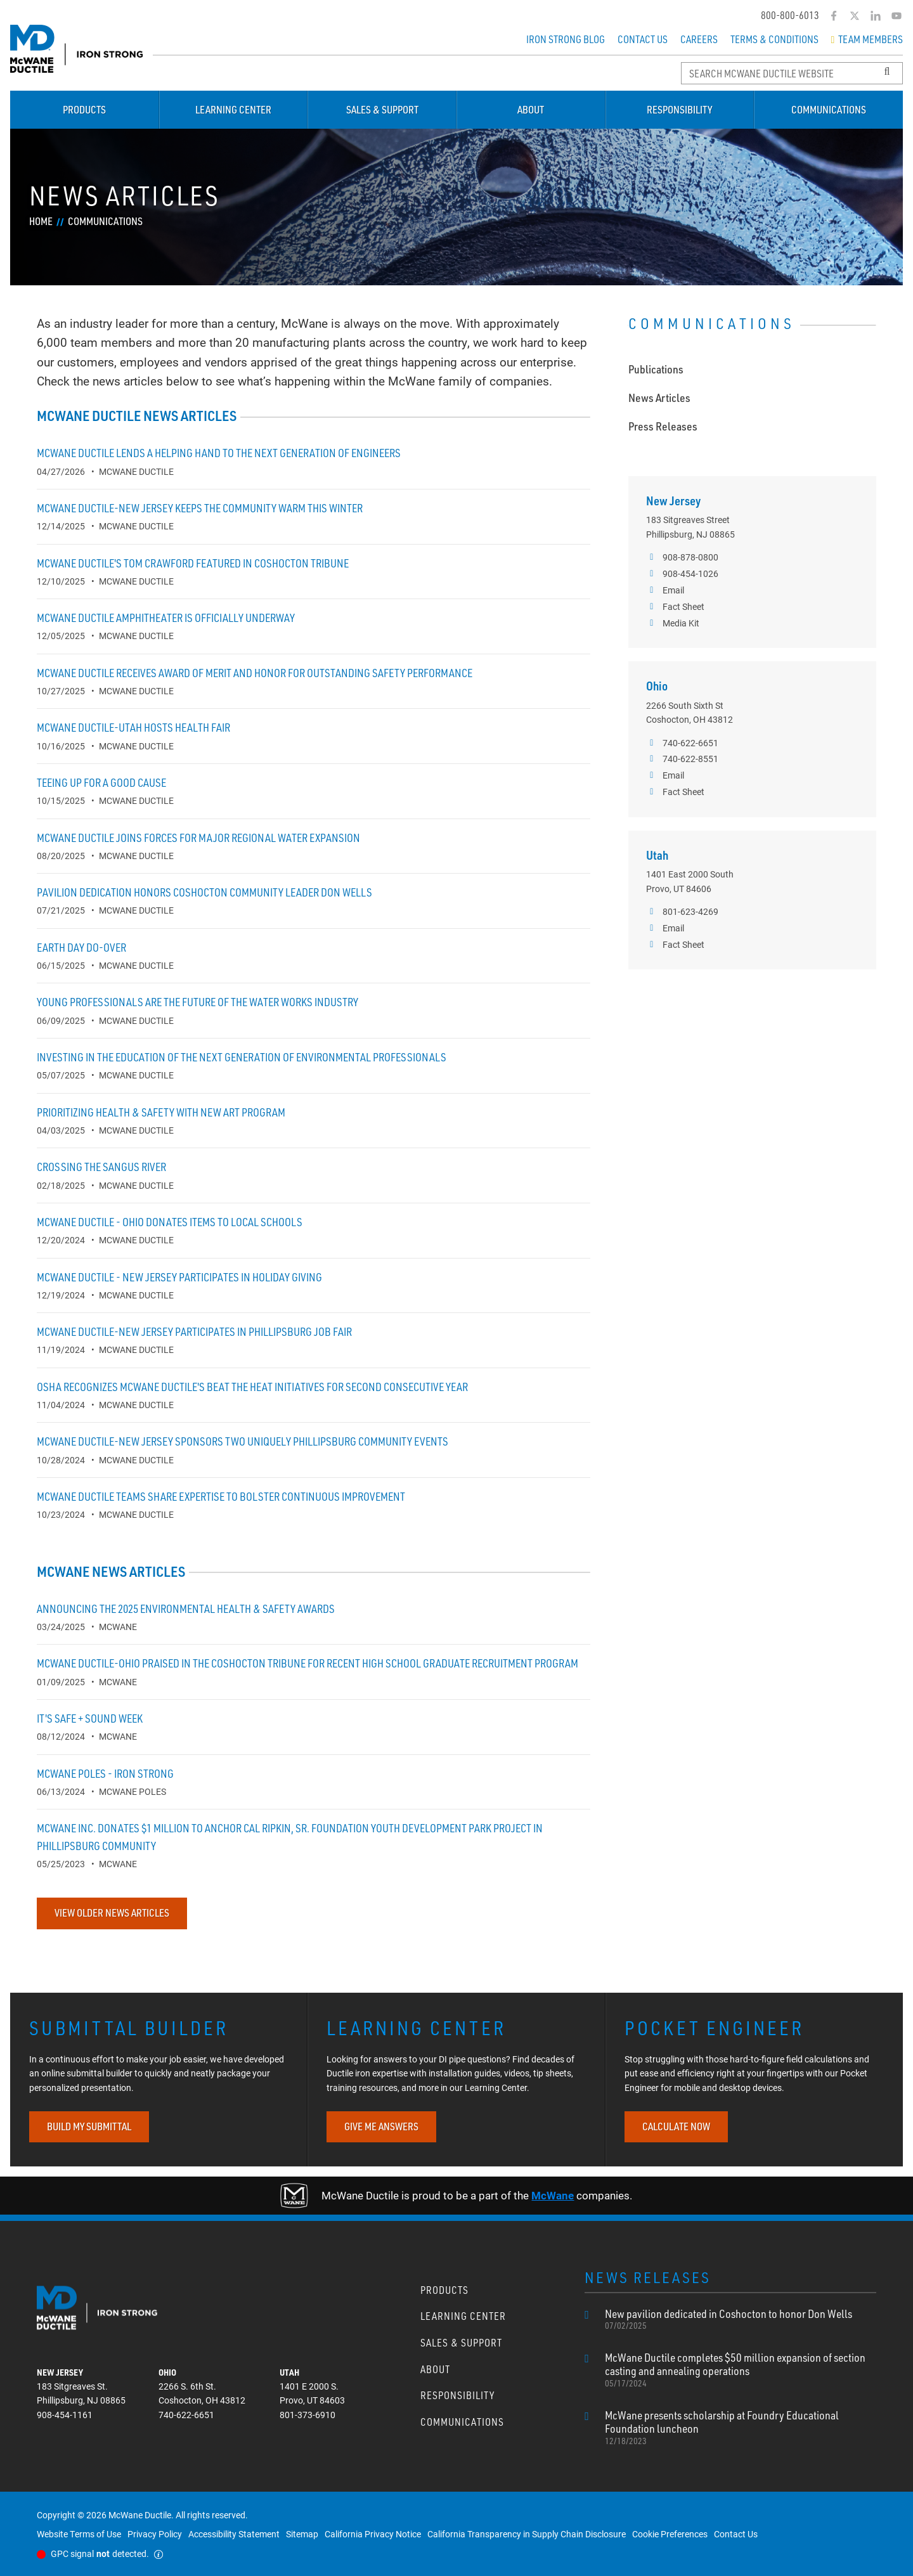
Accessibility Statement (234, 2534)
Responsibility (679, 109)
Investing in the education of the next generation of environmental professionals (241, 1057)
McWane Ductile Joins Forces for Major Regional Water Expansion (198, 838)
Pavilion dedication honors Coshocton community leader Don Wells (204, 892)
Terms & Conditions (774, 39)
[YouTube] (896, 16)
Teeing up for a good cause (101, 782)
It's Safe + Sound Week (90, 1718)
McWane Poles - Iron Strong (105, 1773)
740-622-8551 (682, 759)
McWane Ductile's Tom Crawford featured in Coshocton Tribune (193, 563)
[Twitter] (854, 16)
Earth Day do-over (81, 947)
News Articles (659, 398)
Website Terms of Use (79, 2534)
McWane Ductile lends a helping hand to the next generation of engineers (219, 453)
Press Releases (662, 426)
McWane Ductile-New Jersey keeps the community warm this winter (200, 508)
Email (665, 590)
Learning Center (233, 109)
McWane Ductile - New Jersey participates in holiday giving (179, 1277)
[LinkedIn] (875, 16)
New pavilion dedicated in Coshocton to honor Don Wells (728, 2319)
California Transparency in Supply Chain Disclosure (526, 2534)
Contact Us (643, 39)
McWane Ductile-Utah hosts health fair (133, 727)
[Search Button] (887, 71)
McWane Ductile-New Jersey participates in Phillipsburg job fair (194, 1331)
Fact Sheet (675, 607)
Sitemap (302, 2534)
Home (41, 221)
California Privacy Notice (373, 2534)
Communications (828, 109)
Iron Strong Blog (565, 39)
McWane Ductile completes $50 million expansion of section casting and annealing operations (740, 2370)
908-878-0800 (682, 557)
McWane (552, 2195)
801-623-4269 (682, 912)
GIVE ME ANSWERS (381, 2126)
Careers (699, 39)
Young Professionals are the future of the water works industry (197, 1002)
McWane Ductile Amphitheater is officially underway (166, 618)
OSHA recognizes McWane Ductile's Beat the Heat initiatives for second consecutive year (252, 1387)
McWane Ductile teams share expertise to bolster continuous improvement (221, 1496)
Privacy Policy (154, 2534)
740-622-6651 (682, 743)
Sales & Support (382, 109)
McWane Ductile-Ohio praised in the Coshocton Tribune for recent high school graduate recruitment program (307, 1663)
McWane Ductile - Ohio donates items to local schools (169, 1222)
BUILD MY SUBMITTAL (89, 2126)
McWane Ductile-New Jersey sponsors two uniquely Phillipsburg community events (242, 1441)
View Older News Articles (112, 1912)
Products (84, 109)
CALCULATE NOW (676, 2126)
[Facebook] (833, 16)
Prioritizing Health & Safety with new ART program (161, 1112)
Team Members (867, 39)
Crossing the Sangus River (101, 1167)
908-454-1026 (682, 574)
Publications (655, 369)
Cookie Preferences (670, 2534)
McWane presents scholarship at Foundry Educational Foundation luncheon (740, 2428)
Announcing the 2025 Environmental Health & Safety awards (186, 1608)
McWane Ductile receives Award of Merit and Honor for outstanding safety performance (254, 673)
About (530, 109)
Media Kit (672, 623)
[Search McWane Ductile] (792, 73)
